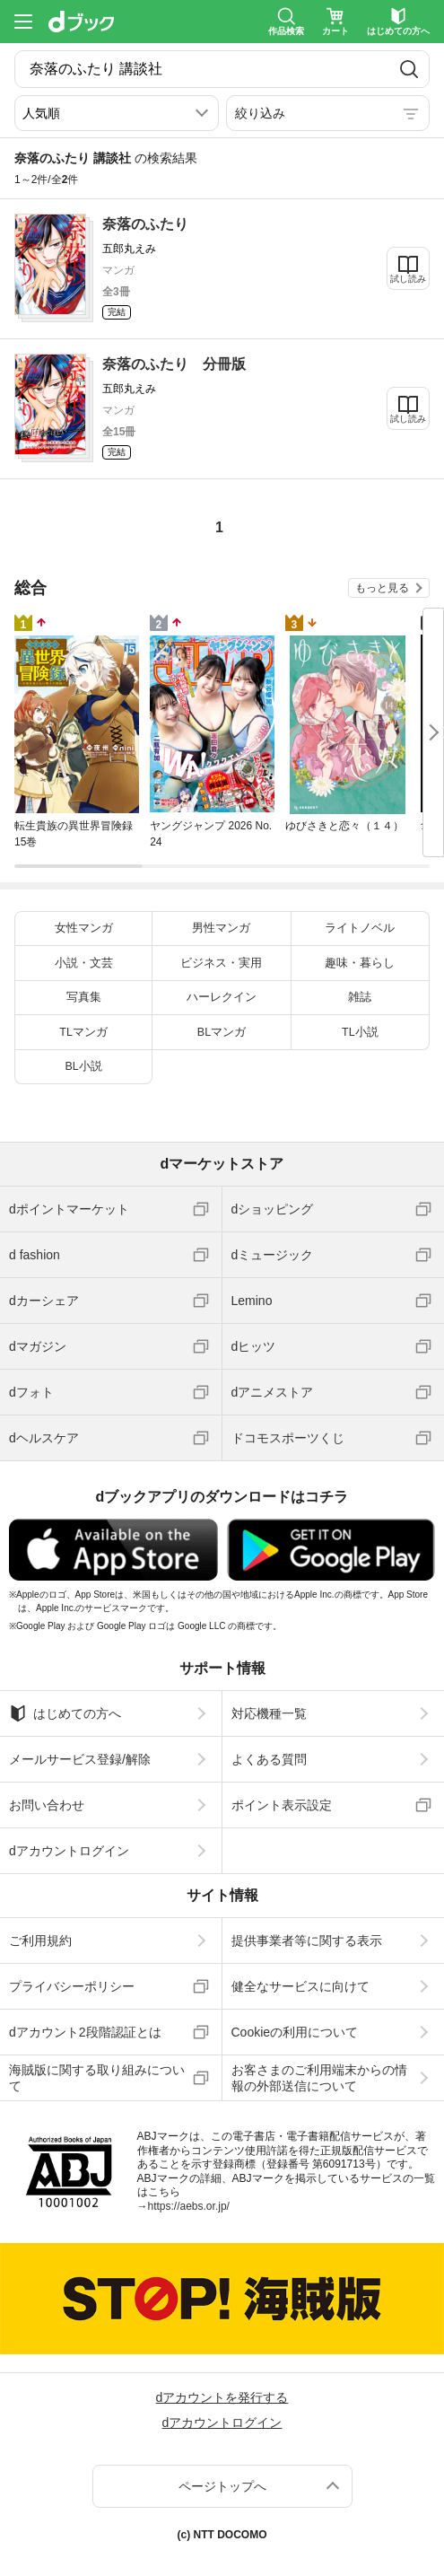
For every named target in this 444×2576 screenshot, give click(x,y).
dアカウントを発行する (222, 2397)
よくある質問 (269, 1759)
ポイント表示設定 (281, 1805)
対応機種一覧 (269, 1713)
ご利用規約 (40, 1940)
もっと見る (382, 588)
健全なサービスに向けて (300, 1986)
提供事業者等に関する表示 (306, 1940)
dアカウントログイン (69, 1851)
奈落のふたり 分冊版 (174, 364)
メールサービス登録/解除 (80, 1759)
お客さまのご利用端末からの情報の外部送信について (319, 2078)
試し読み (408, 279)
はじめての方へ (65, 1713)
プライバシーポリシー (72, 1986)
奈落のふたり (145, 224)
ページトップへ (222, 2486)
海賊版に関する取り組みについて (97, 2078)
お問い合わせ (46, 1805)
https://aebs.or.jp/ (189, 2206)
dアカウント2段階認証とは (85, 2032)
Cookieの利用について (295, 2032)
